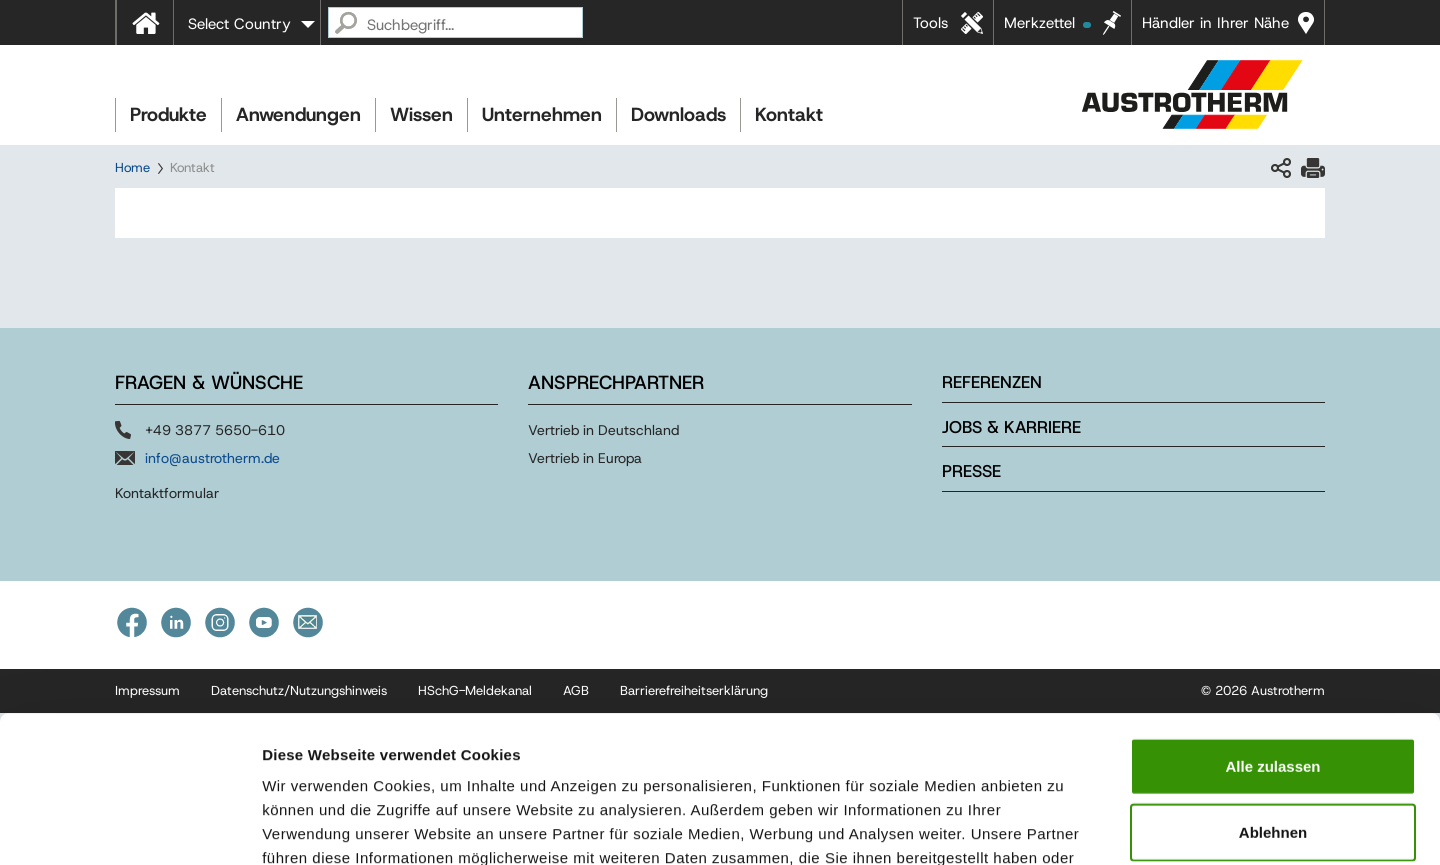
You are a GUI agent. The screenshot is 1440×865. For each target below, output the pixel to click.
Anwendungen (298, 114)
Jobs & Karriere (1011, 427)
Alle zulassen (1272, 628)
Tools (930, 23)
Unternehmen (542, 114)
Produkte (168, 114)
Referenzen (992, 382)
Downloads (678, 114)
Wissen (421, 114)
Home (132, 167)
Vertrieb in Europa (585, 458)
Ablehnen (1273, 694)
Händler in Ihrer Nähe (1215, 23)
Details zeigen (1063, 825)
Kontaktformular (167, 493)
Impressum (767, 744)
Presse (971, 471)
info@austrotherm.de (212, 458)
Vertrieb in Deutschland (603, 430)
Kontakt (789, 114)
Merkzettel (1047, 23)
